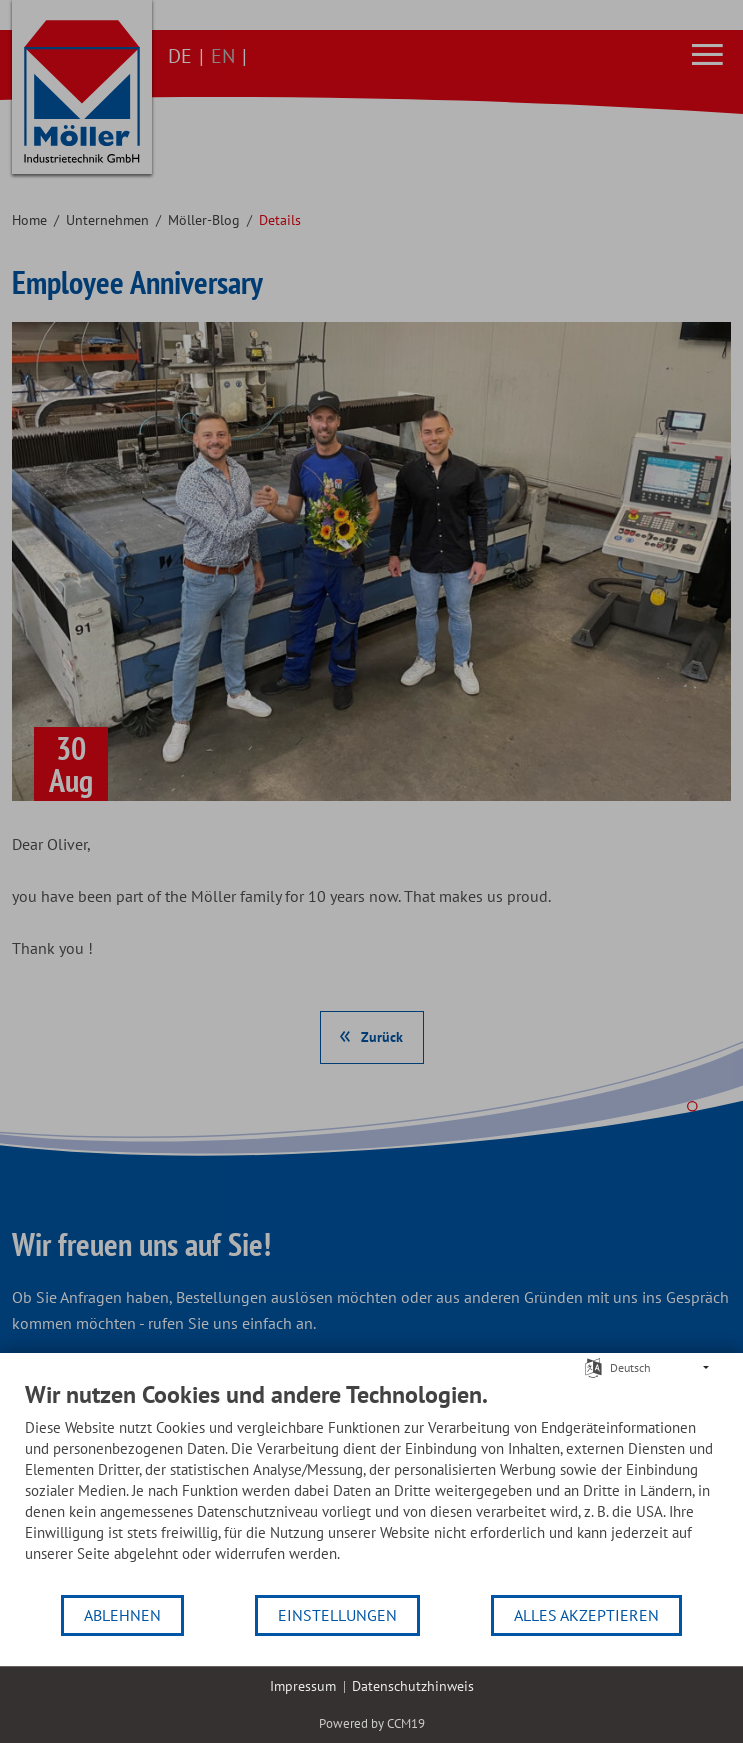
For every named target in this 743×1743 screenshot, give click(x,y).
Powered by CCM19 (372, 1723)
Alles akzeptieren (586, 1615)
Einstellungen (337, 1615)
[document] (371, 1486)
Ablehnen (122, 1615)
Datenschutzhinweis (413, 1686)
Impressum (303, 1686)
